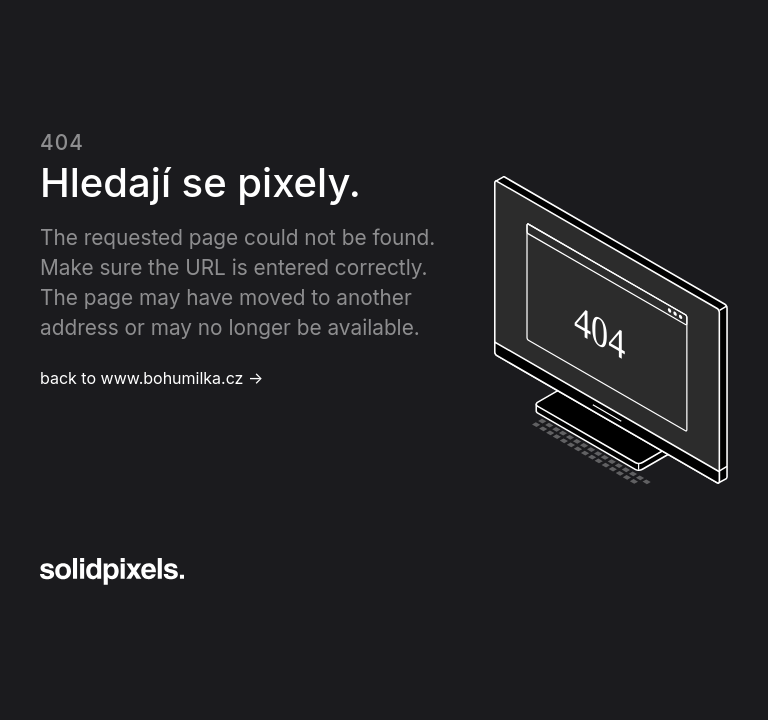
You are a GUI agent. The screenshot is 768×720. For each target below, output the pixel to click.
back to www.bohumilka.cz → (151, 378)
